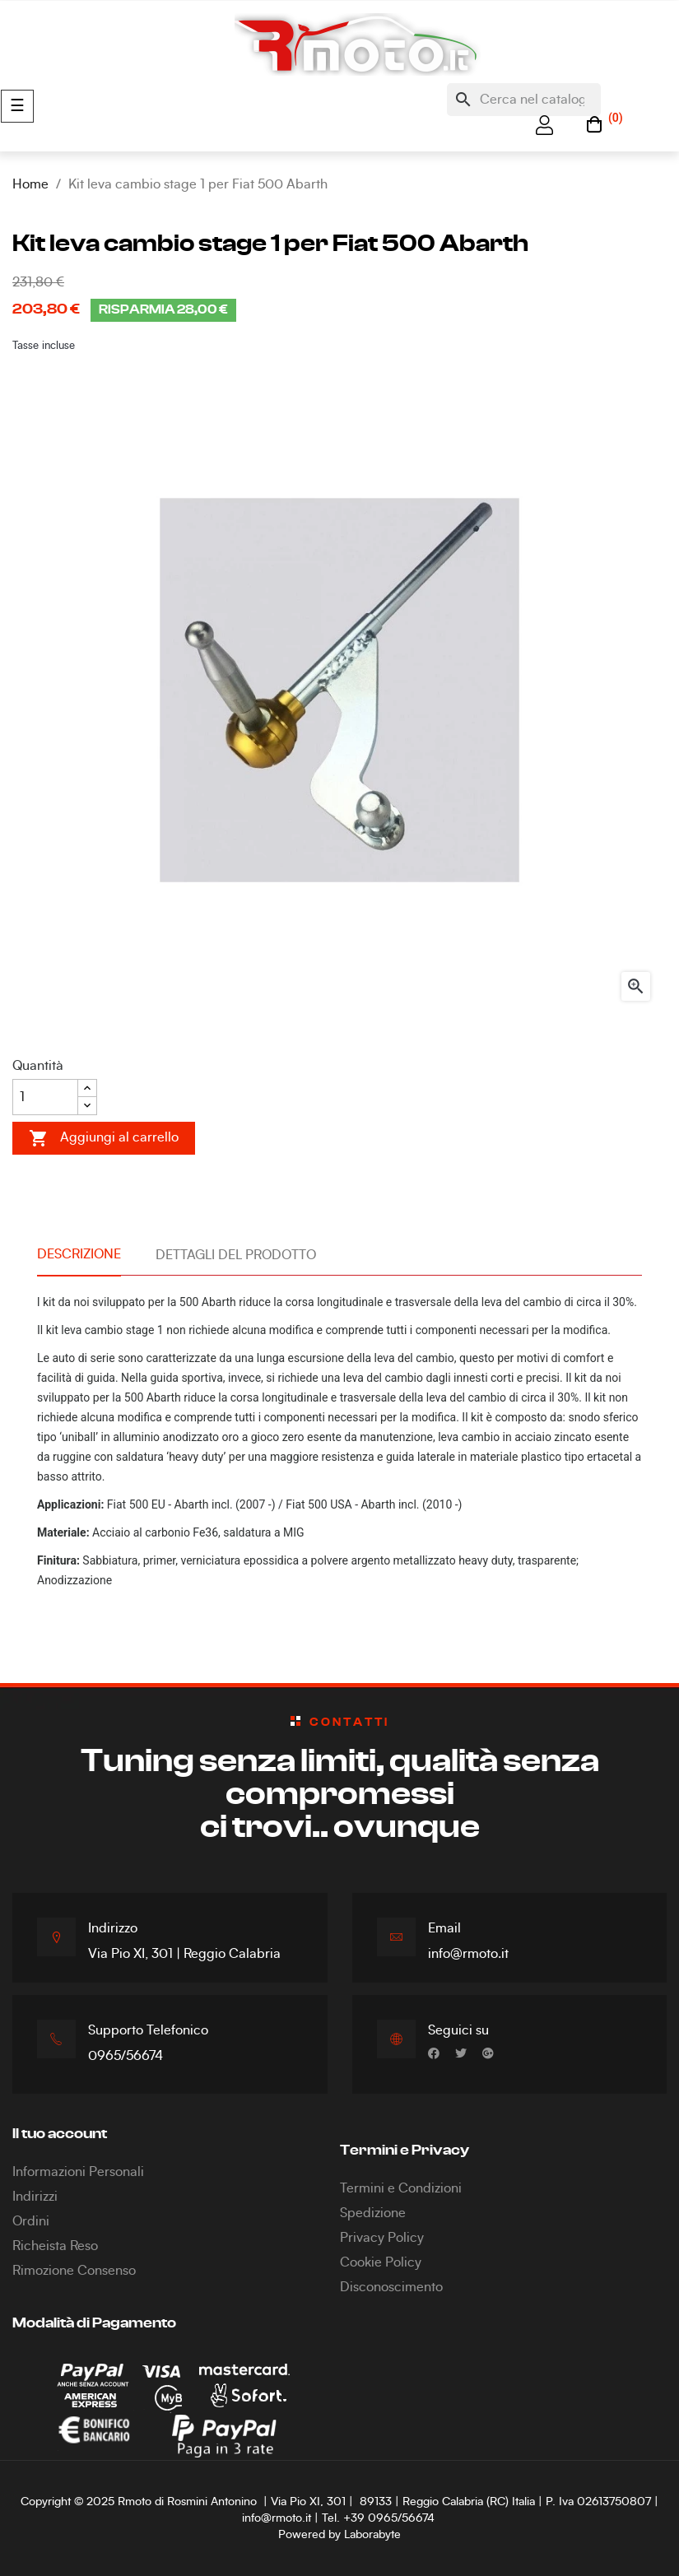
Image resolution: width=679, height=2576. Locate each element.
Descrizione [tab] (79, 1254)
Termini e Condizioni (401, 2188)
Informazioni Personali (78, 2171)
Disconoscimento (391, 2287)
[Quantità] (45, 1097)
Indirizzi (35, 2196)
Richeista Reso (55, 2246)
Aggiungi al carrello (104, 1138)
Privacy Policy (382, 2237)
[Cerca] (524, 99)
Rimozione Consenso (74, 2270)
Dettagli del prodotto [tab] (236, 1255)
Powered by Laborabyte (339, 2535)
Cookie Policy (380, 2262)
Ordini (30, 2221)
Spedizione (373, 2213)
